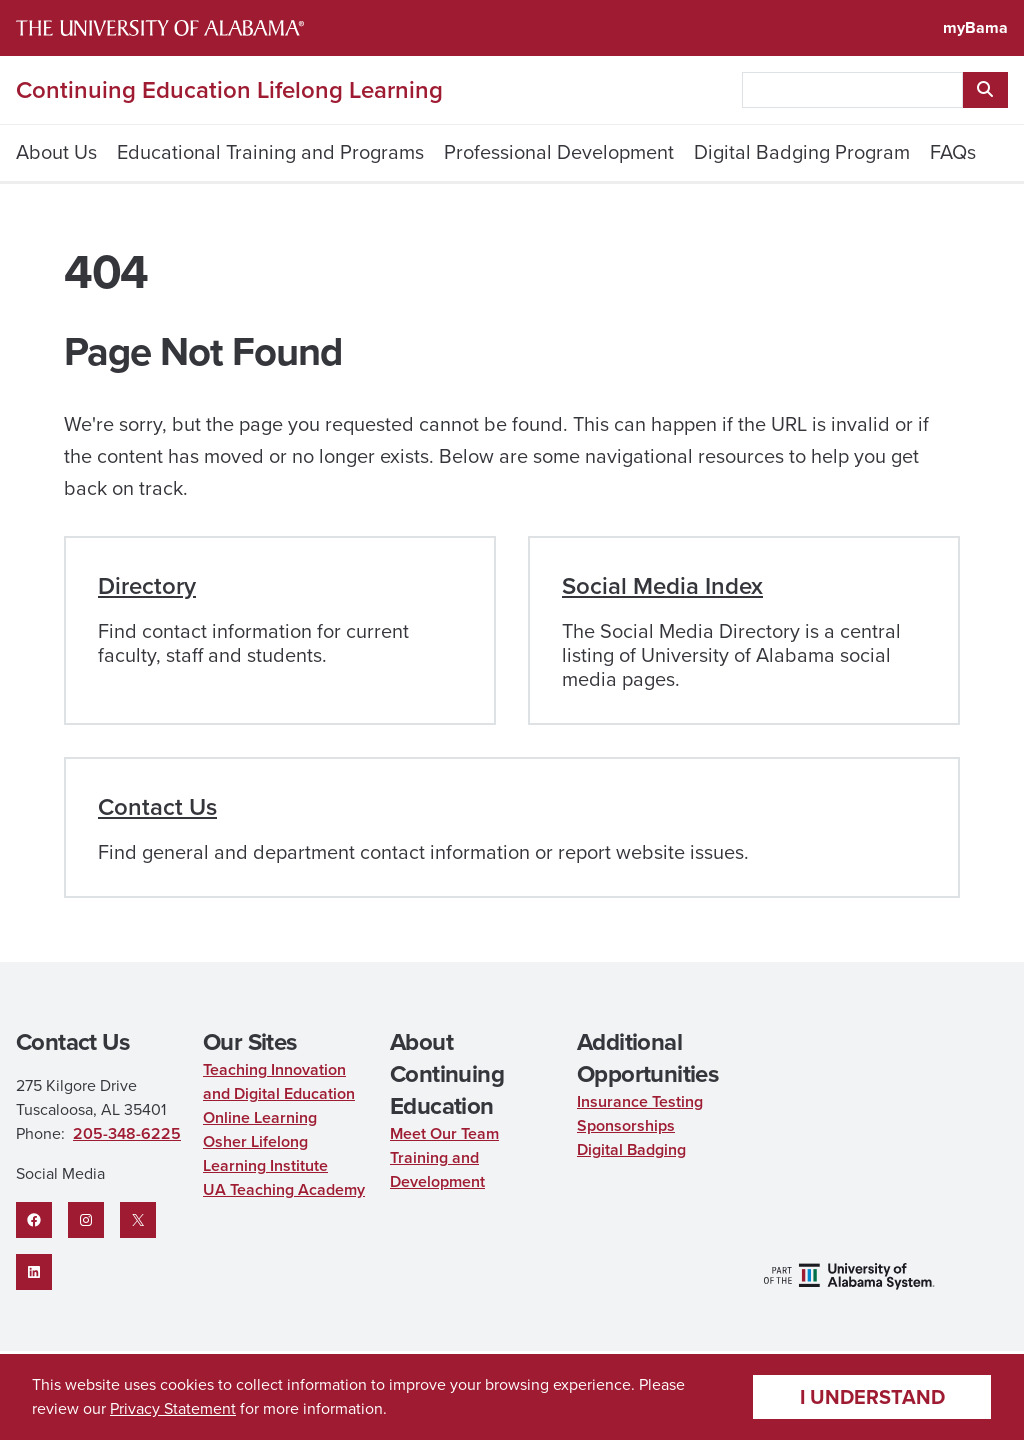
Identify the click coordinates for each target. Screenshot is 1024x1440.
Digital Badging (631, 1149)
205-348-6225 (127, 1133)
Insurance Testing (640, 1101)
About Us (56, 152)
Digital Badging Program (802, 152)
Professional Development (559, 152)
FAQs (953, 152)
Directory (147, 586)
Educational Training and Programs (270, 152)
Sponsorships (626, 1125)
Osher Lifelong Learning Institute (265, 1153)
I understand (872, 1397)
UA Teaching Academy (284, 1189)
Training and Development (437, 1169)
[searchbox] (852, 90)
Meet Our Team (444, 1133)
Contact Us (157, 807)
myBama (975, 27)
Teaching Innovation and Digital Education (279, 1081)
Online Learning (260, 1117)
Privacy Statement (173, 1408)
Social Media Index (662, 586)
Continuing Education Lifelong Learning (229, 90)
